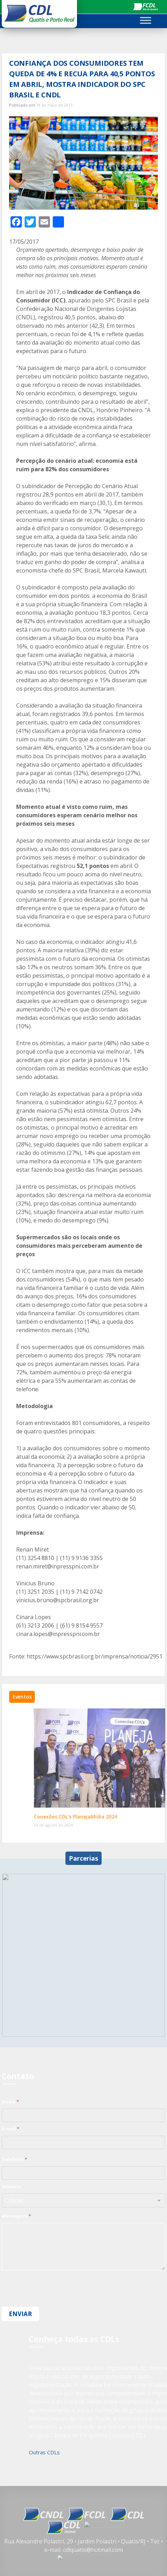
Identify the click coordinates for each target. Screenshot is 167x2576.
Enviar (20, 2314)
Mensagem (16, 2216)
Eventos (22, 1696)
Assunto (12, 2186)
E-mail (10, 2129)
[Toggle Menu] (145, 20)
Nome (10, 2101)
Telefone (14, 2159)
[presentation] (55, 2302)
